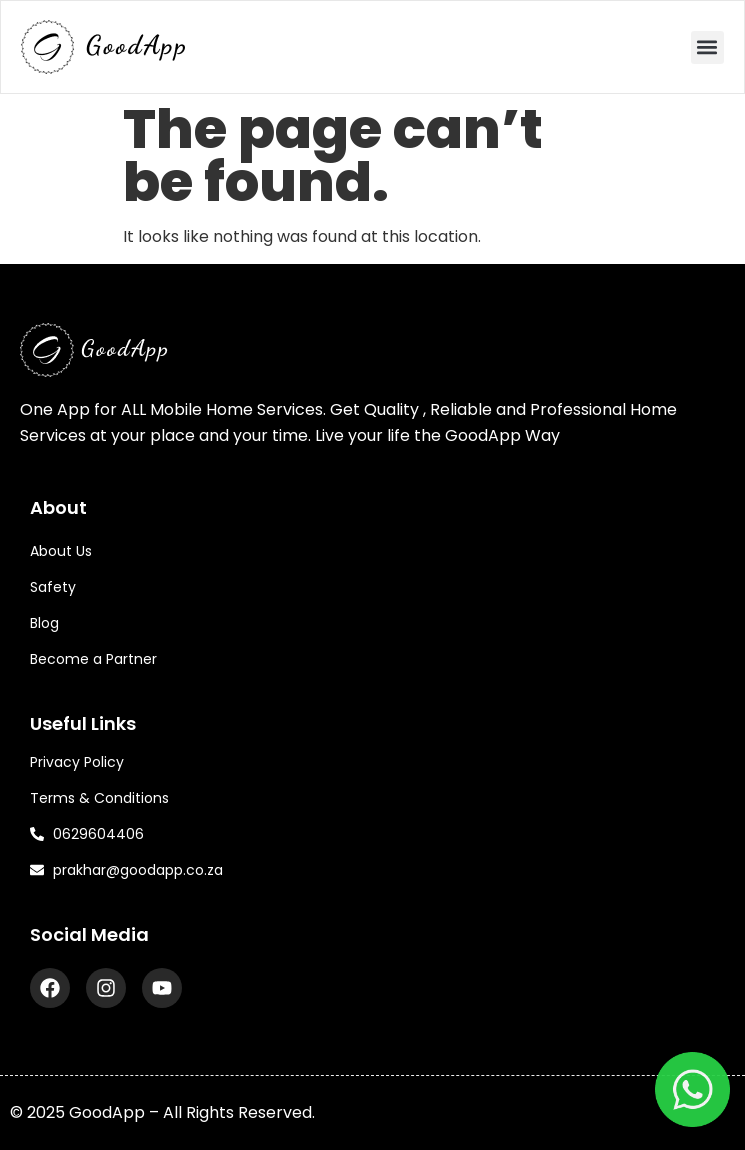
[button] (707, 47)
